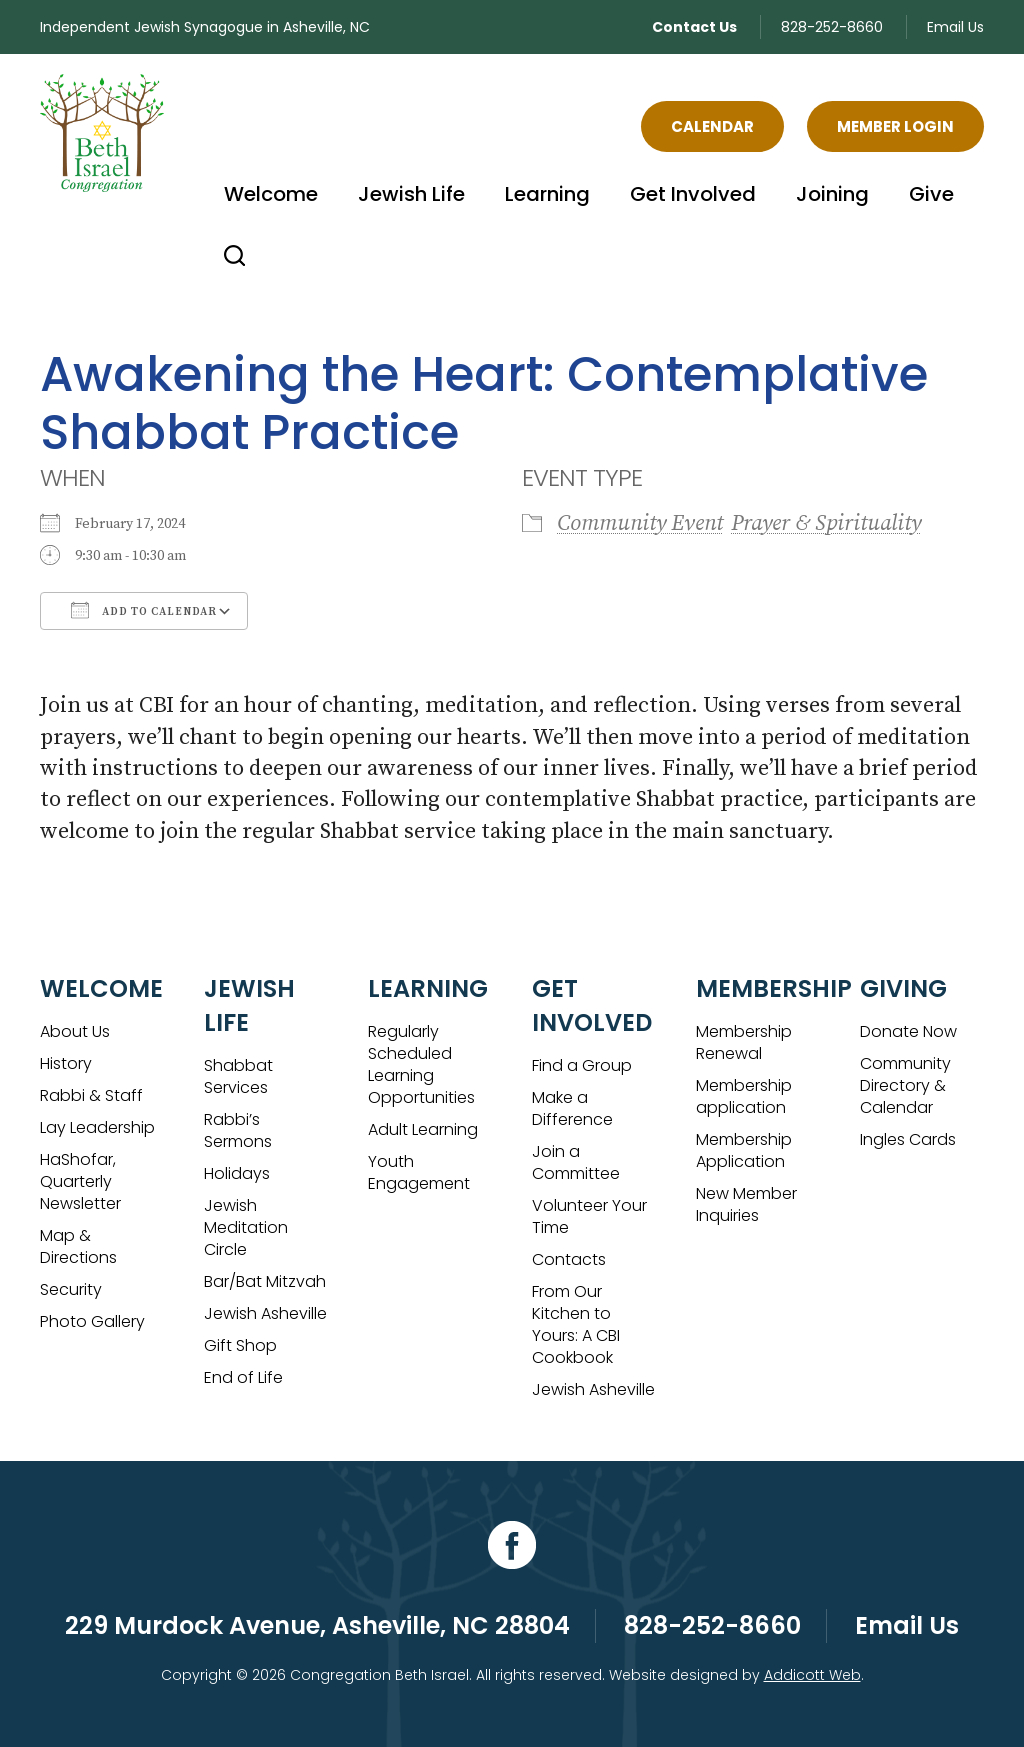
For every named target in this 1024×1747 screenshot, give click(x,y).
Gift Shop (240, 1345)
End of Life (243, 1377)
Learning (547, 194)
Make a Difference (572, 1108)
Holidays (237, 1173)
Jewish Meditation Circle (246, 1227)
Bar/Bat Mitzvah (265, 1281)
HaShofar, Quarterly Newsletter (80, 1181)
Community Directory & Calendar (905, 1085)
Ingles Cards (908, 1139)
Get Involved (693, 194)
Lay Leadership (97, 1127)
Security (71, 1289)
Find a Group (582, 1065)
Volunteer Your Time (589, 1216)
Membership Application (744, 1150)
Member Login (895, 126)
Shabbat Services (238, 1076)
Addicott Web (812, 1675)
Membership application (744, 1096)
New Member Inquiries (746, 1204)
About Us (75, 1031)
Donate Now (908, 1031)
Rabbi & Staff (91, 1095)
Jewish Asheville (265, 1313)
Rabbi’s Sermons (238, 1130)
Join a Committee (576, 1162)
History (66, 1063)
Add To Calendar (144, 610)
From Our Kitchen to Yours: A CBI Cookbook (576, 1324)
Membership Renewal (744, 1042)
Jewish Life (411, 194)
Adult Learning (423, 1129)
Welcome (271, 194)
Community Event (640, 523)
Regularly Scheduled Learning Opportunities (421, 1064)
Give (931, 194)
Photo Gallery (92, 1321)
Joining (832, 194)
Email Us (955, 27)
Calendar (712, 126)
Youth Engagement (419, 1172)
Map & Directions (78, 1246)
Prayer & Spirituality (826, 523)
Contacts (569, 1259)
